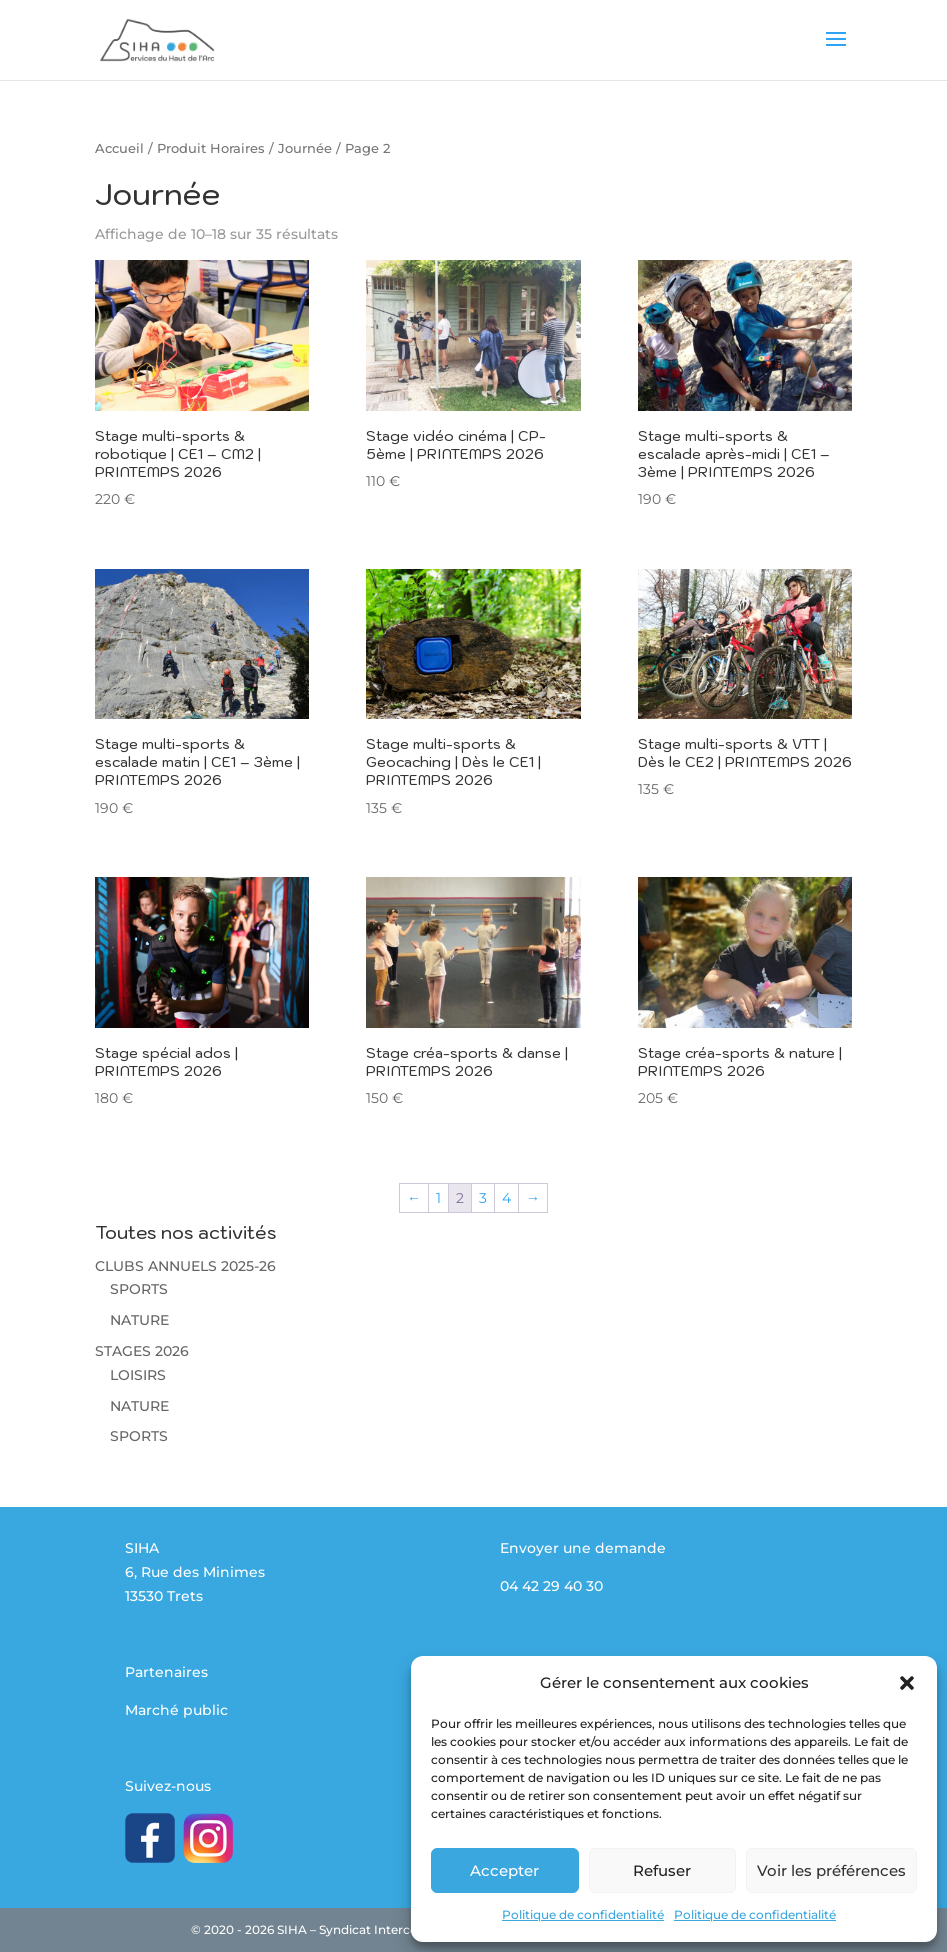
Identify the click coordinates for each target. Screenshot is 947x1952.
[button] (907, 1683)
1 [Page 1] (438, 1198)
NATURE (139, 1320)
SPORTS (139, 1289)
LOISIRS (138, 1375)
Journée (305, 148)
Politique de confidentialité (583, 1914)
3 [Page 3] (483, 1198)
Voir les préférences (831, 1870)
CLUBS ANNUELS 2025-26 (185, 1266)
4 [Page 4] (506, 1198)
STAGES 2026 (142, 1351)
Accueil (119, 148)
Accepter (504, 1870)
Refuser (662, 1870)
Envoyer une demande (583, 1548)
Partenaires (166, 1672)
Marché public (176, 1710)
